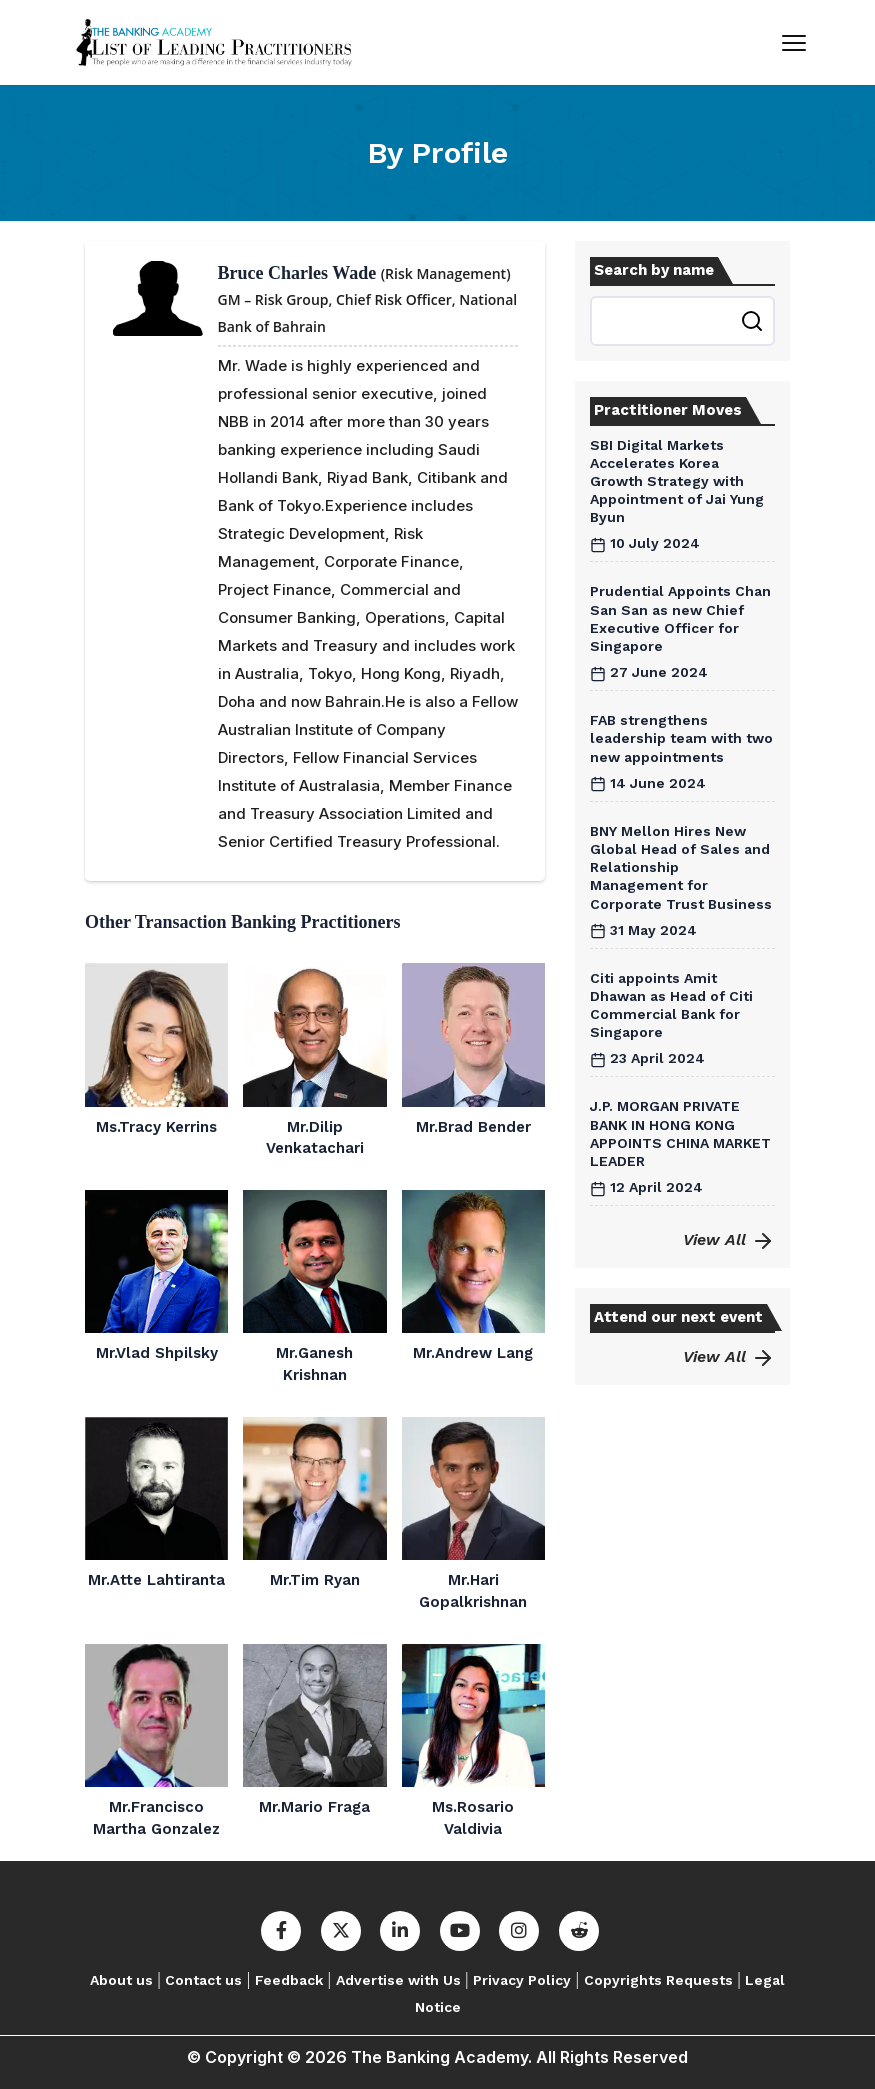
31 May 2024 (643, 930)
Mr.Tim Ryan (315, 1580)
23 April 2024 (647, 1058)
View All (729, 1239)
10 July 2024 (645, 543)
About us (121, 1980)
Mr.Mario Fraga (314, 1807)
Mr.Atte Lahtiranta (156, 1580)
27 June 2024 (649, 672)
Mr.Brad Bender (473, 1127)
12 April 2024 (646, 1187)
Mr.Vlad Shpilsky (157, 1353)
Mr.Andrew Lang (473, 1353)
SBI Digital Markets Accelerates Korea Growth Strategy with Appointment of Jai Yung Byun (677, 481)
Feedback (289, 1980)
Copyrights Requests (658, 1980)
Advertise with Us (398, 1980)
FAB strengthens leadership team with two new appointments (681, 738)
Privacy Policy (522, 1980)
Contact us (203, 1980)
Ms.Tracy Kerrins (156, 1127)
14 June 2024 (648, 783)
